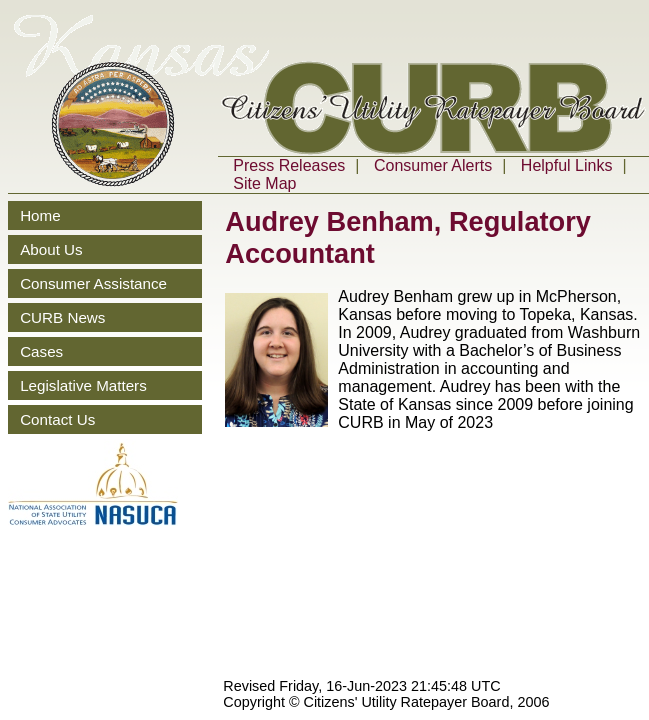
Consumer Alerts (433, 165)
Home (40, 215)
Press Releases (289, 165)
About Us (51, 249)
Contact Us (57, 419)
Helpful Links (567, 165)
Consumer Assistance (93, 283)
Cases (41, 351)
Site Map (264, 183)
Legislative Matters (83, 385)
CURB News (62, 317)
